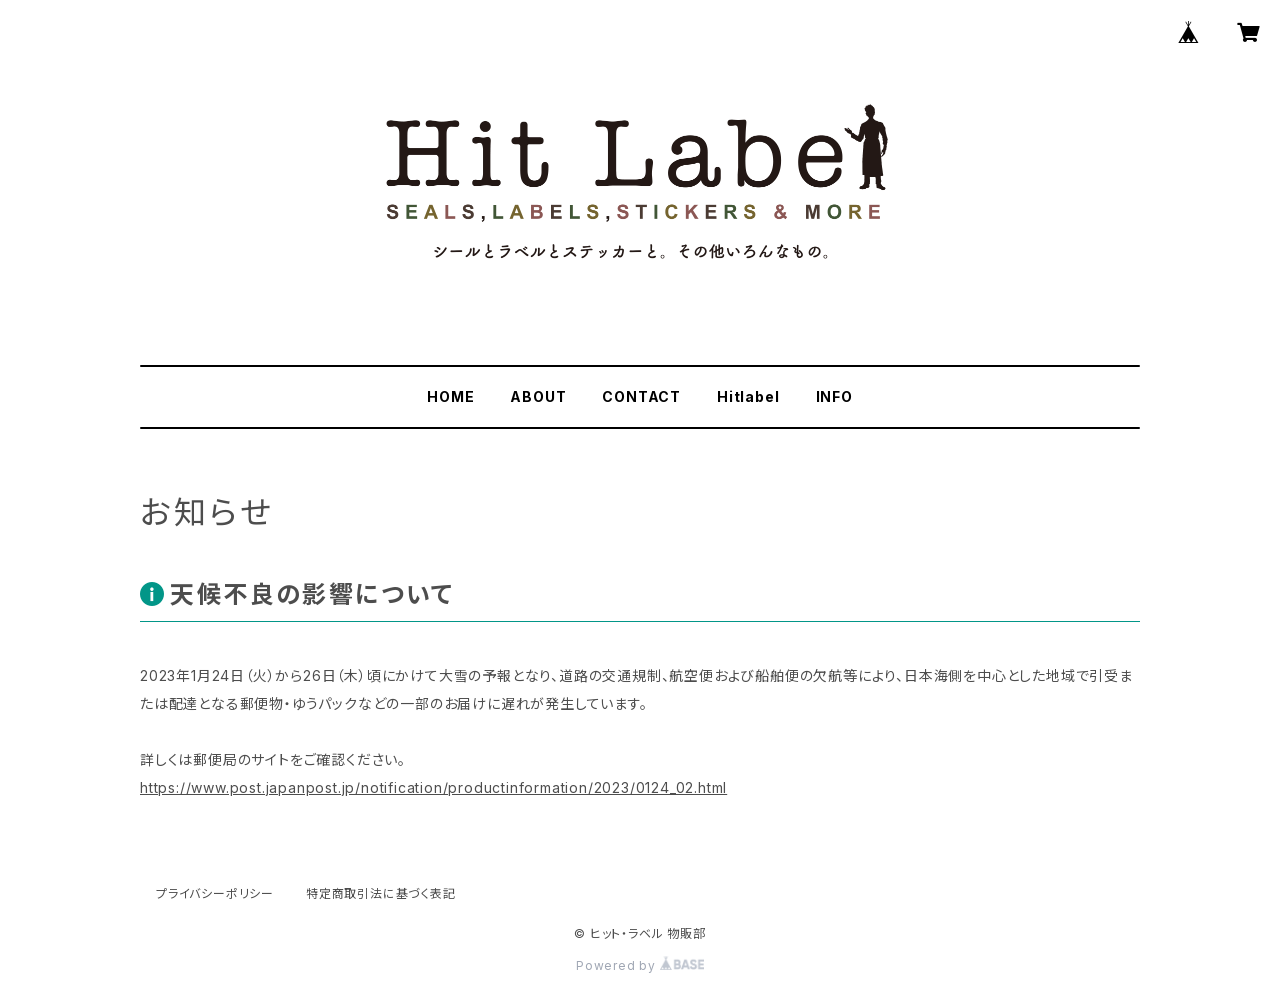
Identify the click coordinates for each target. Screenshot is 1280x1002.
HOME (450, 396)
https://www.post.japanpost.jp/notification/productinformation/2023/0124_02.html (433, 787)
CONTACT (641, 396)
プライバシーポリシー (215, 893)
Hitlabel (748, 396)
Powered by (640, 965)
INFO (834, 396)
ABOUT (538, 396)
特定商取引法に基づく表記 (381, 893)
